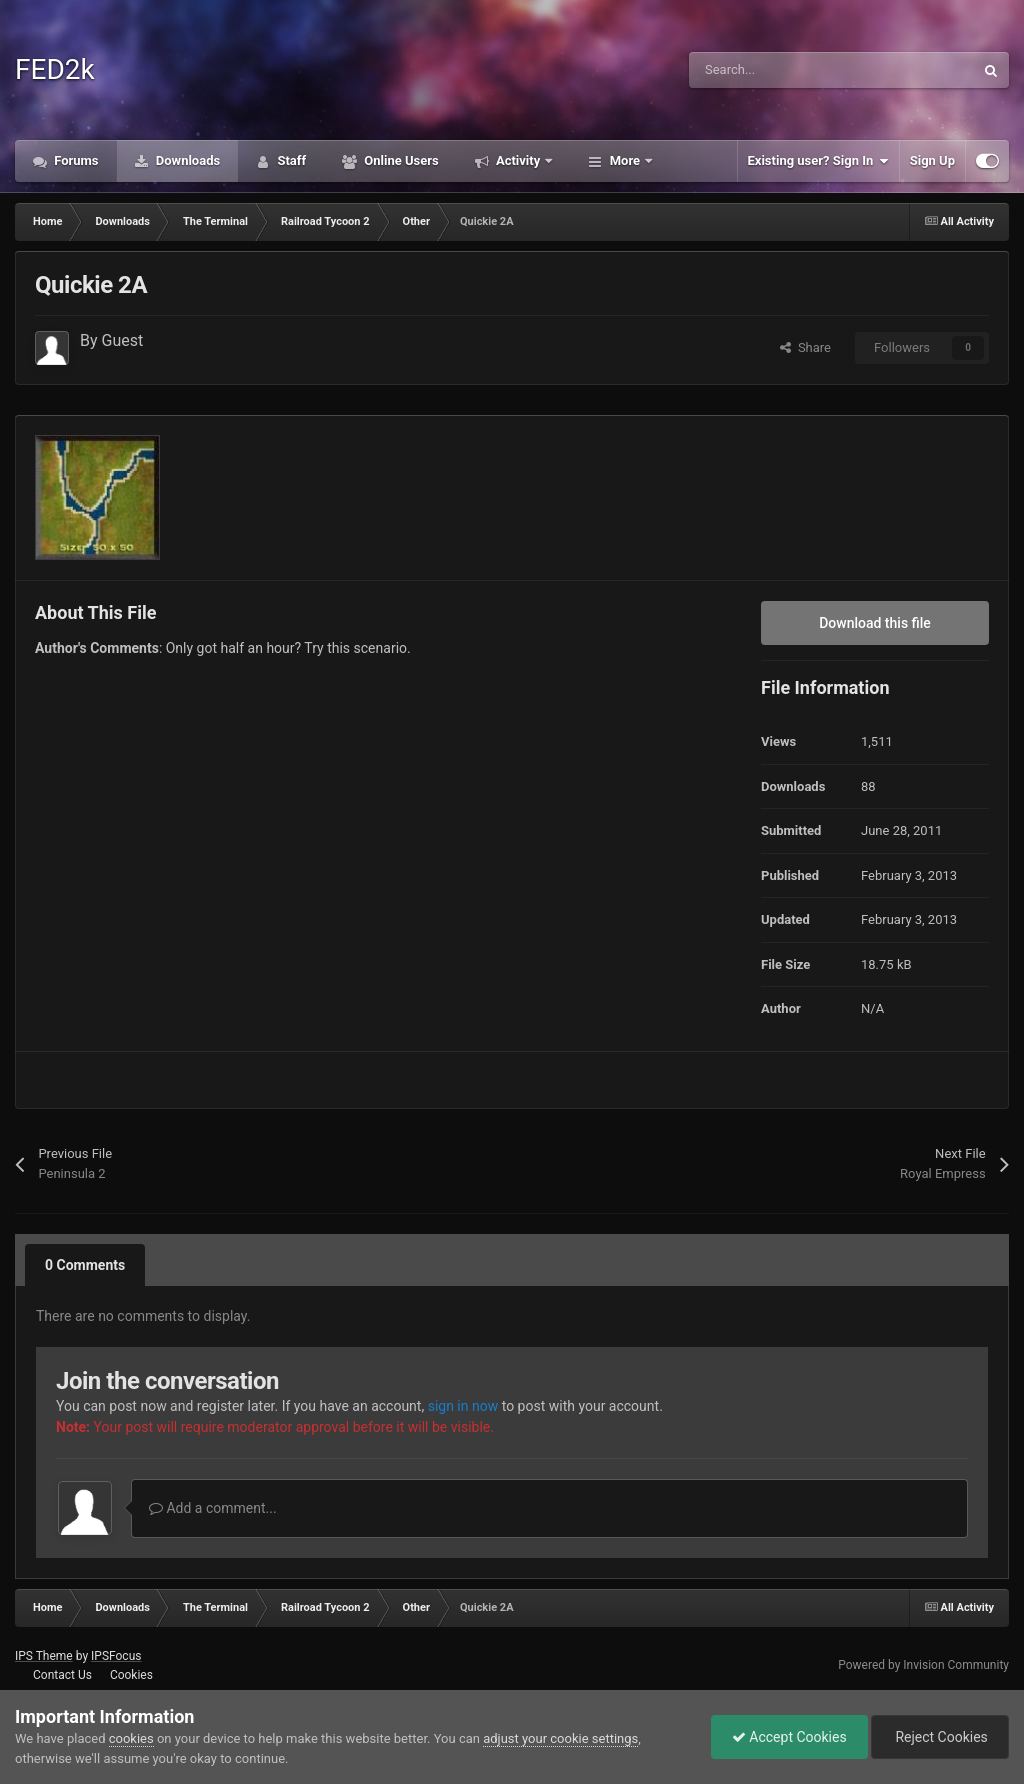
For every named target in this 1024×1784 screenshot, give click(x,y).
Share (805, 347)
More (624, 160)
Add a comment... (213, 1508)
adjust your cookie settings (560, 1738)
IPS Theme (44, 1656)
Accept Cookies (789, 1737)
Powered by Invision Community (923, 1665)
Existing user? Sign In (818, 161)
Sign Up (932, 160)
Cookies (131, 1675)
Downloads (187, 160)
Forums (75, 160)
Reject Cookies (940, 1737)
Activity (518, 160)
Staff (290, 160)
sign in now (463, 1406)
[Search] (789, 70)
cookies (131, 1738)
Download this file (875, 623)
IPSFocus (116, 1656)
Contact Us (62, 1675)
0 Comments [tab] (85, 1265)
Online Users (400, 160)
